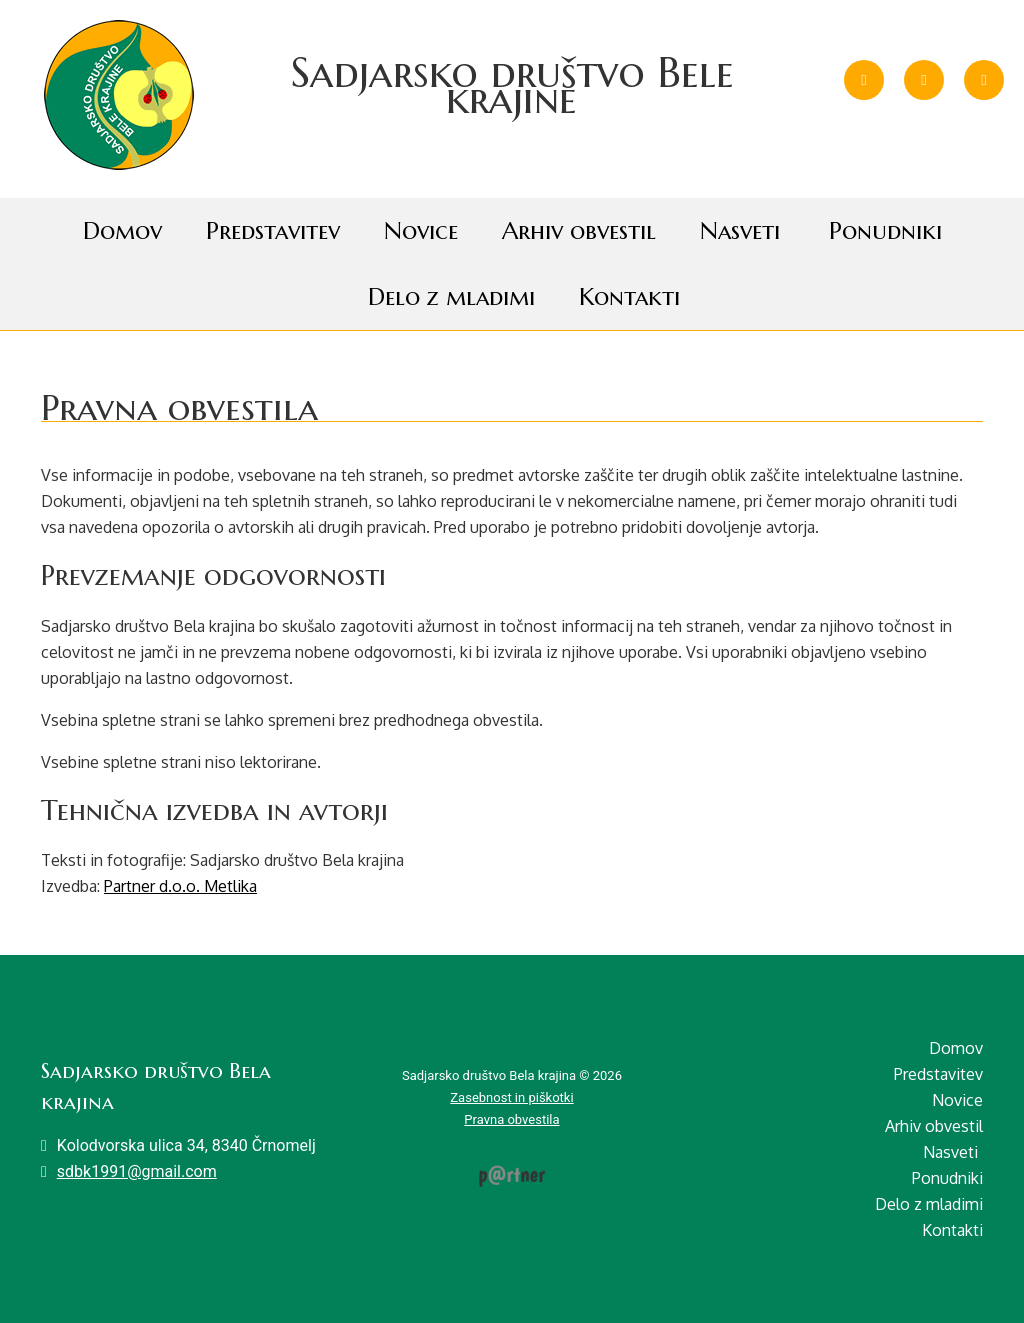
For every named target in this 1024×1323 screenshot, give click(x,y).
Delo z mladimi (451, 297)
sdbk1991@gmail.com (137, 1171)
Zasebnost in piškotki (511, 1097)
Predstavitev (273, 231)
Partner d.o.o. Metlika (180, 886)
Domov (122, 231)
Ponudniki (885, 231)
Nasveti (740, 231)
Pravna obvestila (511, 1119)
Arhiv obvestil (579, 231)
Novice (421, 231)
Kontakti (629, 297)
